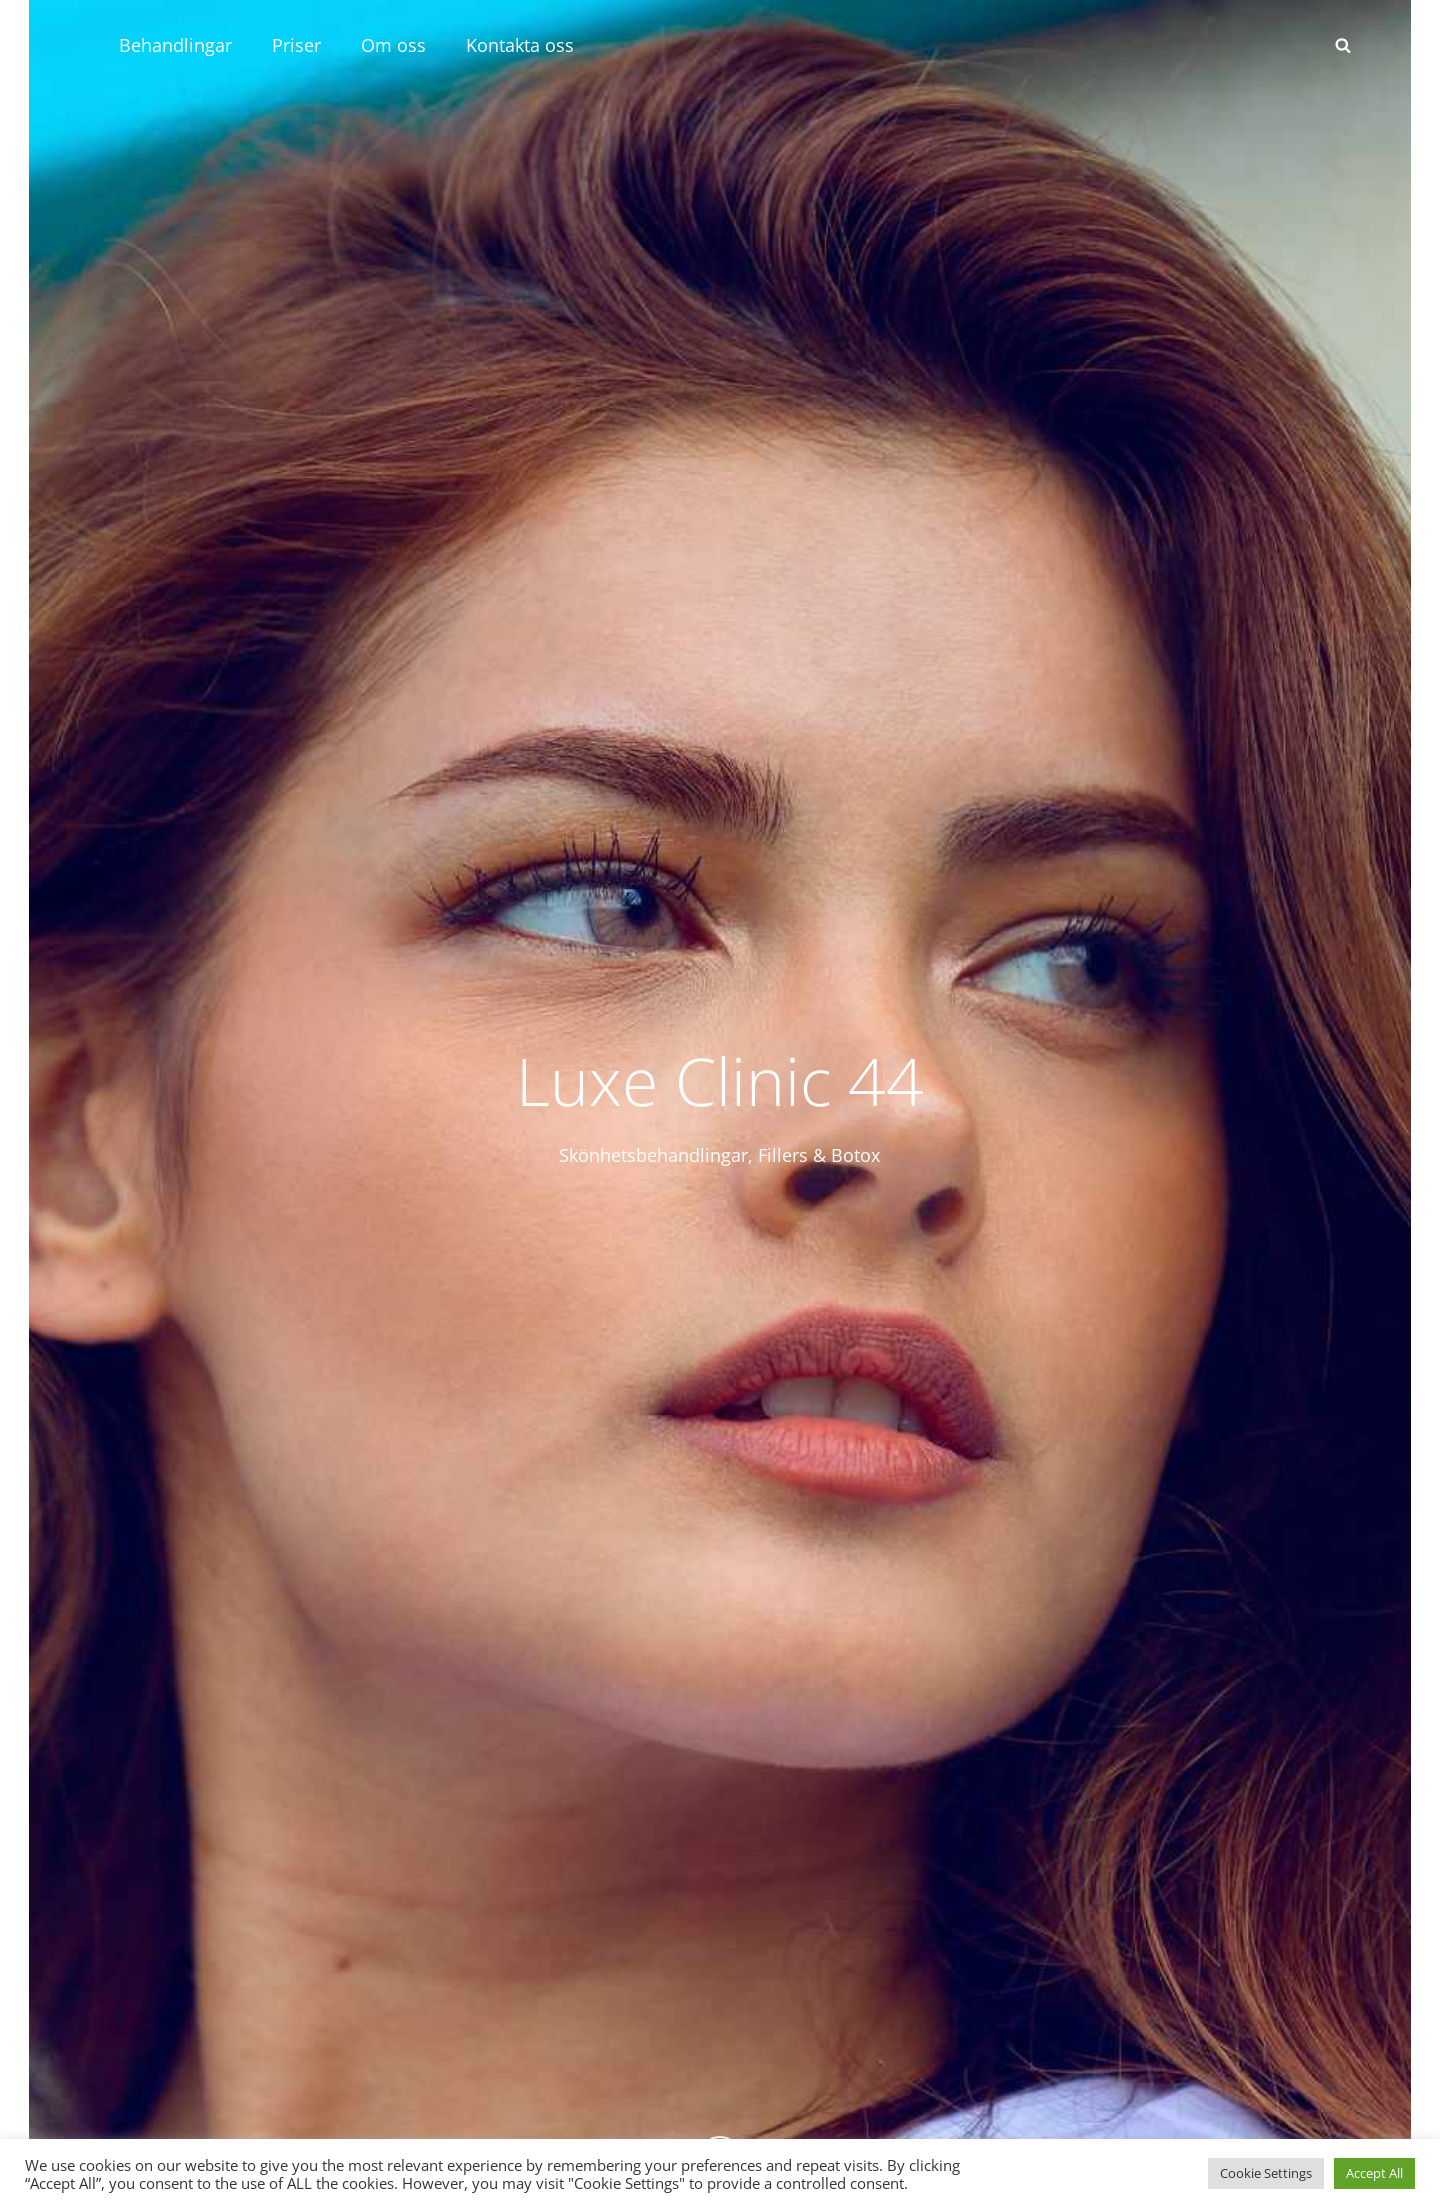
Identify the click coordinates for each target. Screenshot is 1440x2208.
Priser (296, 45)
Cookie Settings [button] (1266, 2173)
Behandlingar (175, 45)
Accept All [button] (1374, 2173)
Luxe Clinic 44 (720, 1080)
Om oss (393, 45)
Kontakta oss (520, 45)
